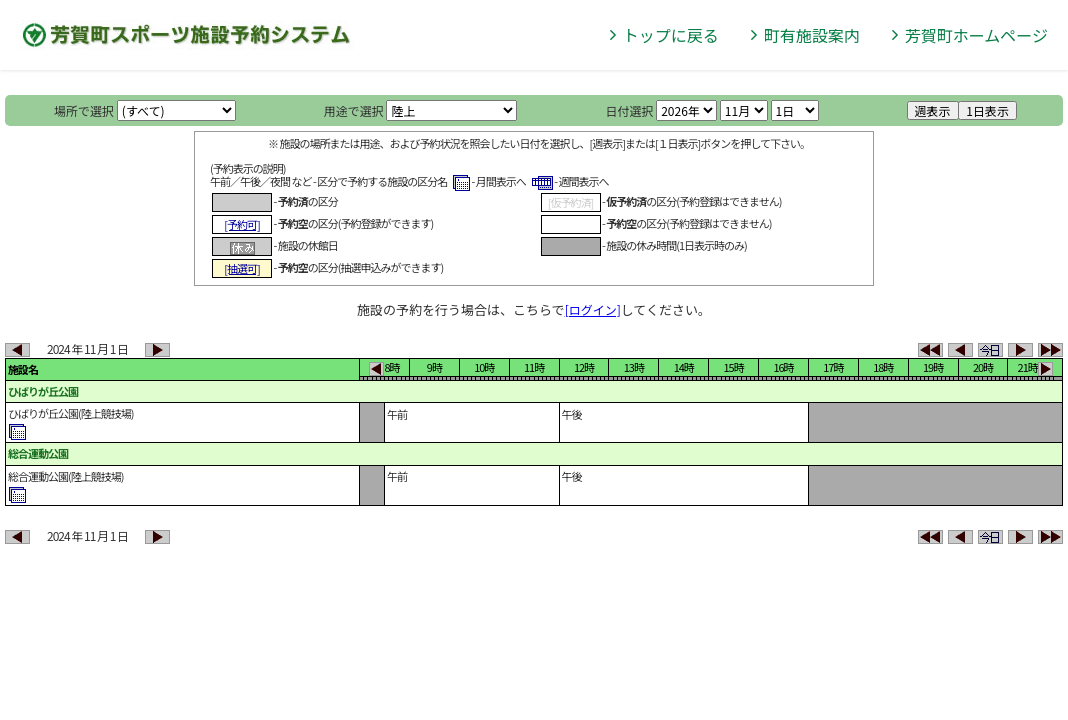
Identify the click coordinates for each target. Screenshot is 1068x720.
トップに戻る (671, 35)
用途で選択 (354, 110)
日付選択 (629, 110)
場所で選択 (84, 110)
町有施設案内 (812, 35)
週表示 (933, 110)
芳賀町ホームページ (976, 35)
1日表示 (987, 110)
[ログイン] (593, 309)
